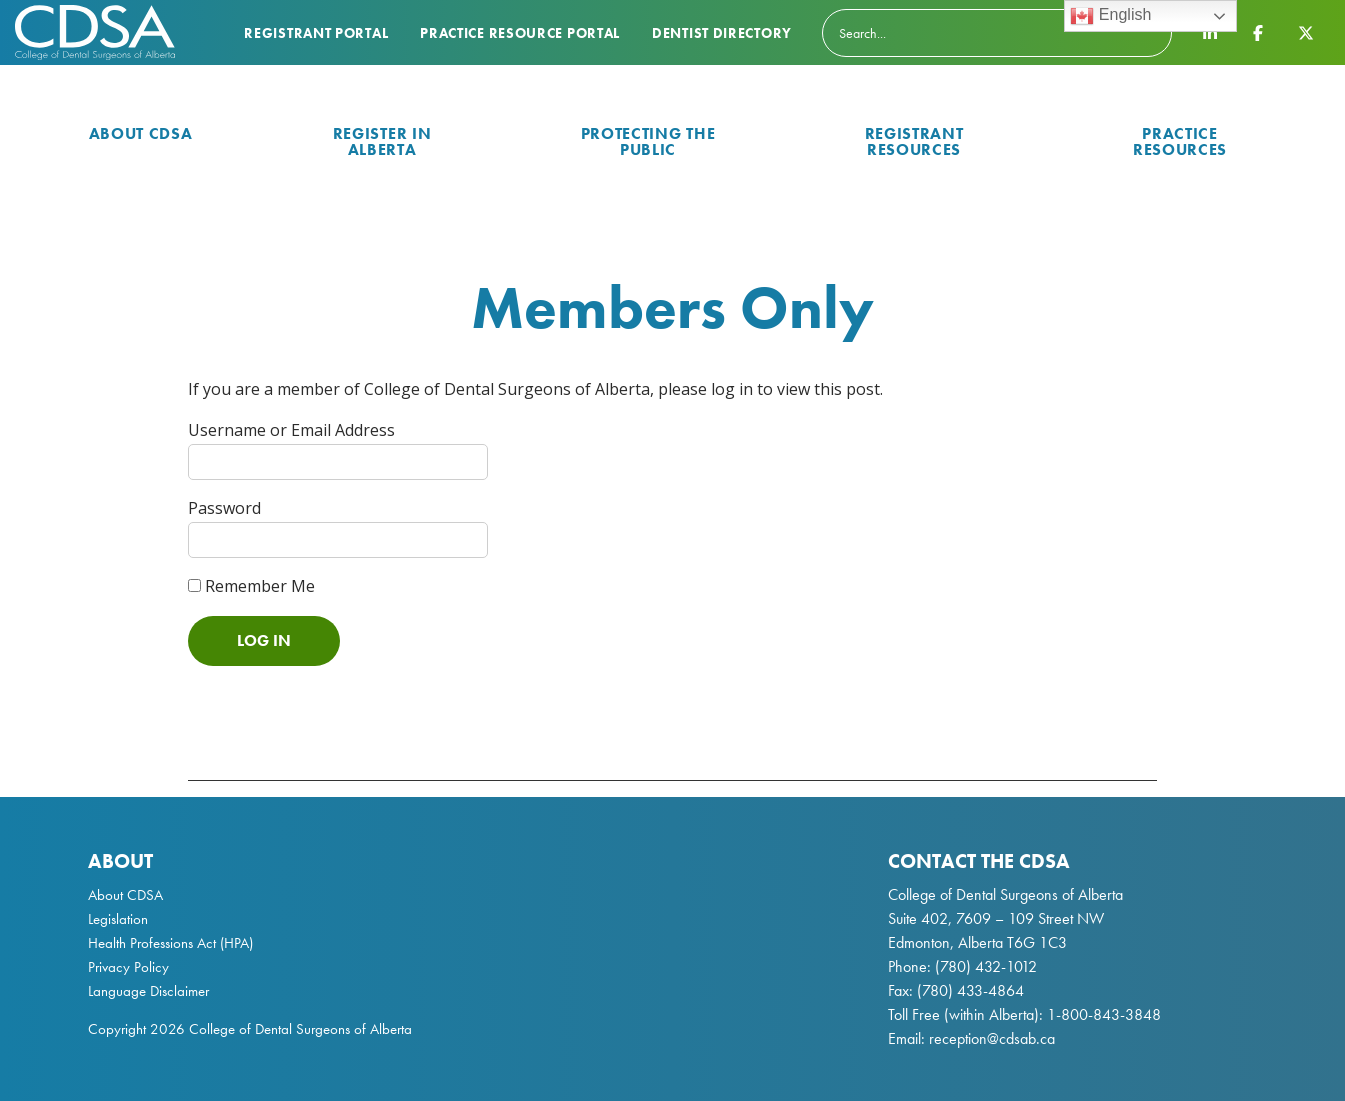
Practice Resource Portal (520, 33)
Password (224, 508)
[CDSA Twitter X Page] (1306, 32)
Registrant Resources (914, 141)
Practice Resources (1180, 141)
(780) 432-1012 (986, 966)
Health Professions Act (152, 943)
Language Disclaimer (148, 991)
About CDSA (141, 133)
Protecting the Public (648, 141)
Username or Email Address (291, 430)
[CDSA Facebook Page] (1258, 32)
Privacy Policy (128, 967)
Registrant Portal (316, 33)
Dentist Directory (722, 33)
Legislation (118, 919)
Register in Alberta (382, 141)
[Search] (997, 33)
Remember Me (251, 586)
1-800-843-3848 (1102, 1014)
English (1110, 16)
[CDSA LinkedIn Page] (1210, 32)
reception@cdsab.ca (992, 1038)
